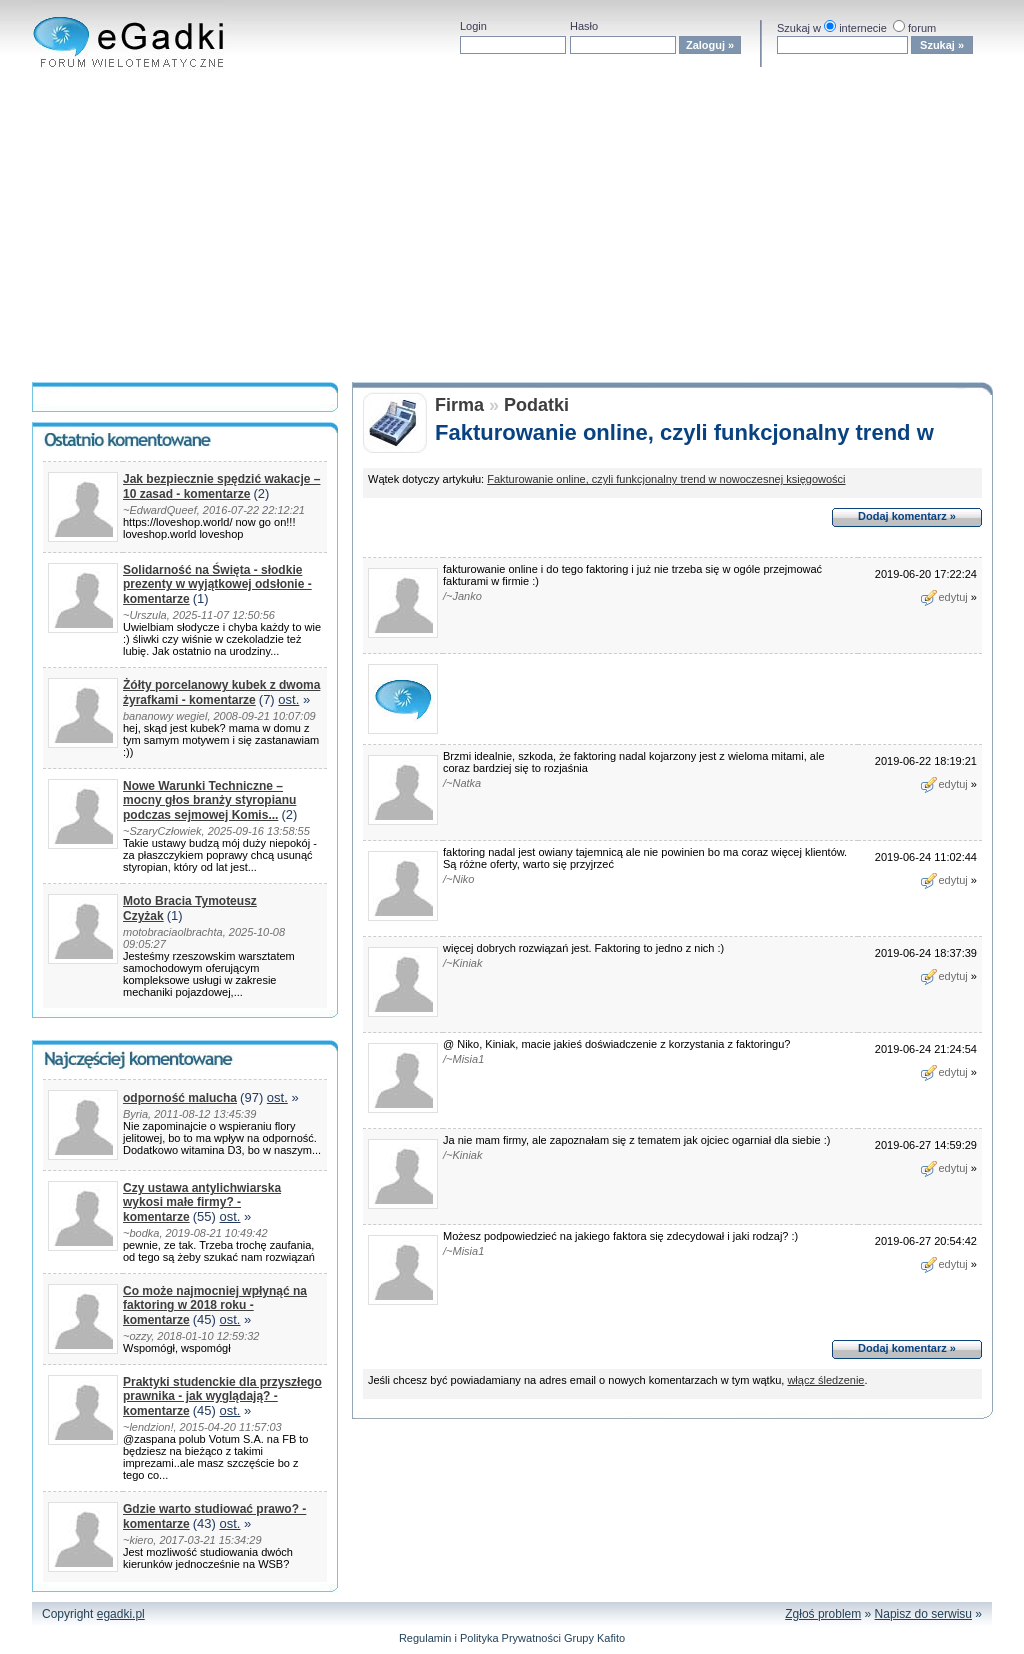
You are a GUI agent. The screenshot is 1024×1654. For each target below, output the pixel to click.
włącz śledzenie (825, 1380)
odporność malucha (180, 1098)
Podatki (536, 405)
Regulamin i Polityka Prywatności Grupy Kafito (512, 1638)
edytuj (944, 597)
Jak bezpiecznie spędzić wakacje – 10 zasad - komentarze (221, 486)
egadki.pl (121, 1614)
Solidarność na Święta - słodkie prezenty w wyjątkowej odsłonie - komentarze (217, 584)
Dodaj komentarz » (907, 516)
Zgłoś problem (823, 1614)
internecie (863, 28)
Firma (459, 405)
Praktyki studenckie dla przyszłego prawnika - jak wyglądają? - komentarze (222, 1396)
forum (922, 28)
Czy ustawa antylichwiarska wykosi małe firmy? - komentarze (202, 1202)
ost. (288, 699)
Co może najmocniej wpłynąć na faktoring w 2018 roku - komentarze (215, 1305)
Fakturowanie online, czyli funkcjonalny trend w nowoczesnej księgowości (666, 479)
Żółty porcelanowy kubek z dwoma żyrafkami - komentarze (221, 692)
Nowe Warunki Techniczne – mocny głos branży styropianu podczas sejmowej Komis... (209, 800)
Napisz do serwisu (923, 1614)
